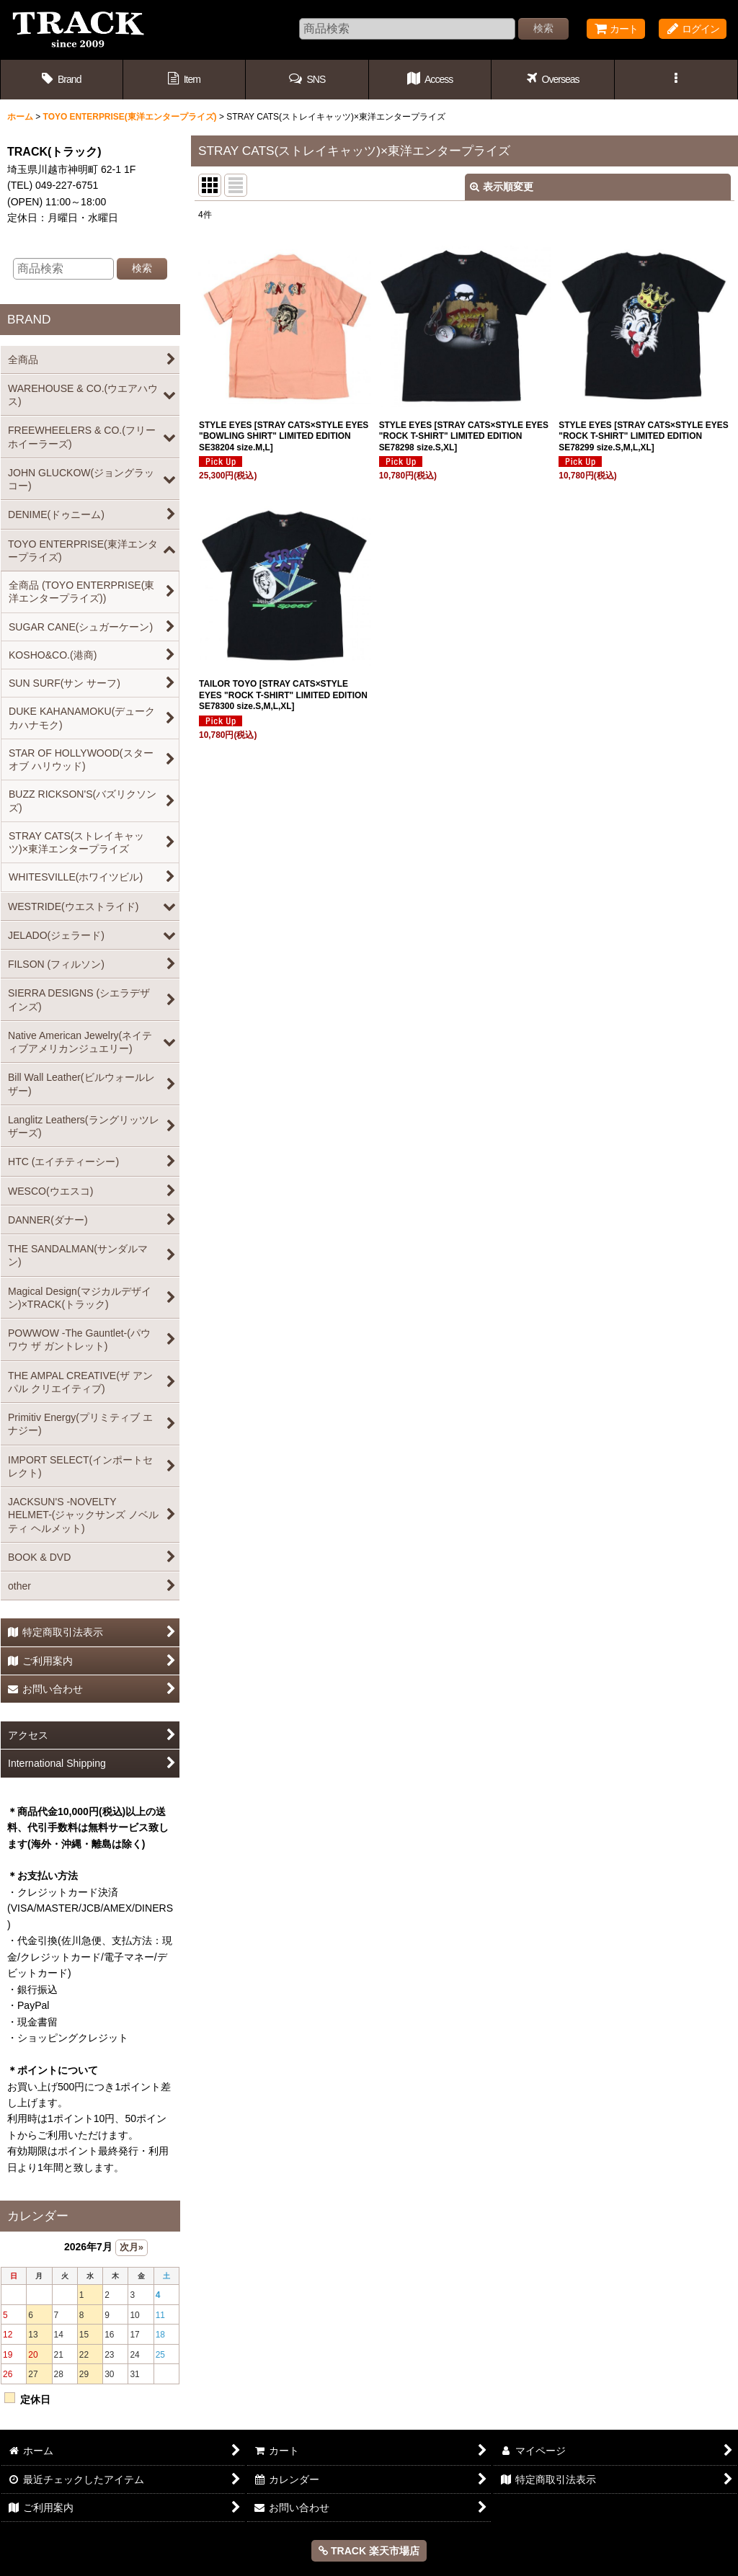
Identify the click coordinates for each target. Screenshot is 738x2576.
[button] (307, 79)
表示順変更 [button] (501, 186)
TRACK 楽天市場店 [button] (369, 2551)
